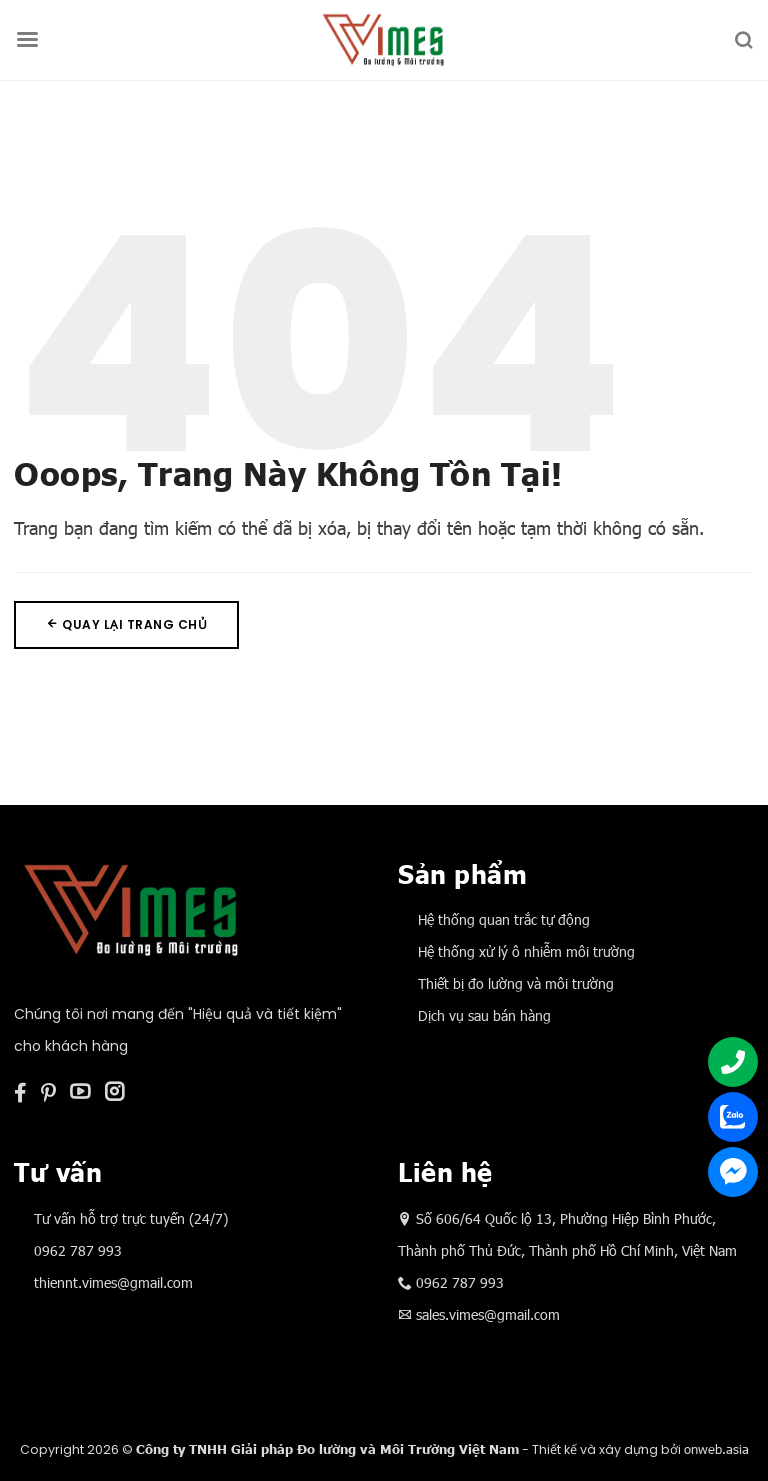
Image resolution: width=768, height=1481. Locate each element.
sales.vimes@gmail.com (488, 1314)
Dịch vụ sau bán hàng (484, 1015)
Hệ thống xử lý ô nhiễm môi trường (526, 951)
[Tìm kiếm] (743, 40)
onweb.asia (716, 1449)
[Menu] (27, 40)
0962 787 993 (78, 1250)
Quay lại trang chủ (126, 624)
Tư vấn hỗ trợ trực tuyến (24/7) (131, 1218)
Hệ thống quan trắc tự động (504, 919)
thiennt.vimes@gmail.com (113, 1282)
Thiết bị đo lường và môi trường (516, 983)
